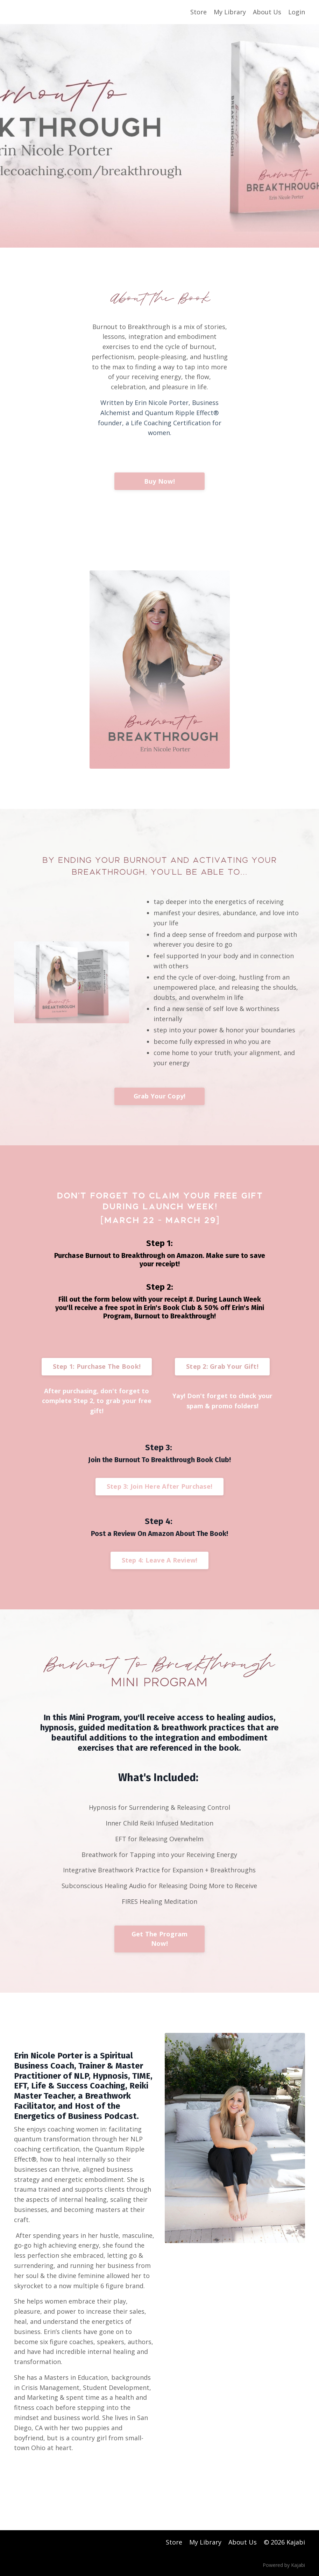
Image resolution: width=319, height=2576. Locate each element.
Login (296, 12)
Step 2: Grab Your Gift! (222, 1366)
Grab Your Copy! (160, 1096)
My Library (230, 12)
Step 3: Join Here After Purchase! (159, 1486)
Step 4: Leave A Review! (160, 1560)
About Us (267, 12)
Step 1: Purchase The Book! (97, 1366)
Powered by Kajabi (284, 2565)
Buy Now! (159, 481)
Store (198, 12)
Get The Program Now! (160, 1939)
